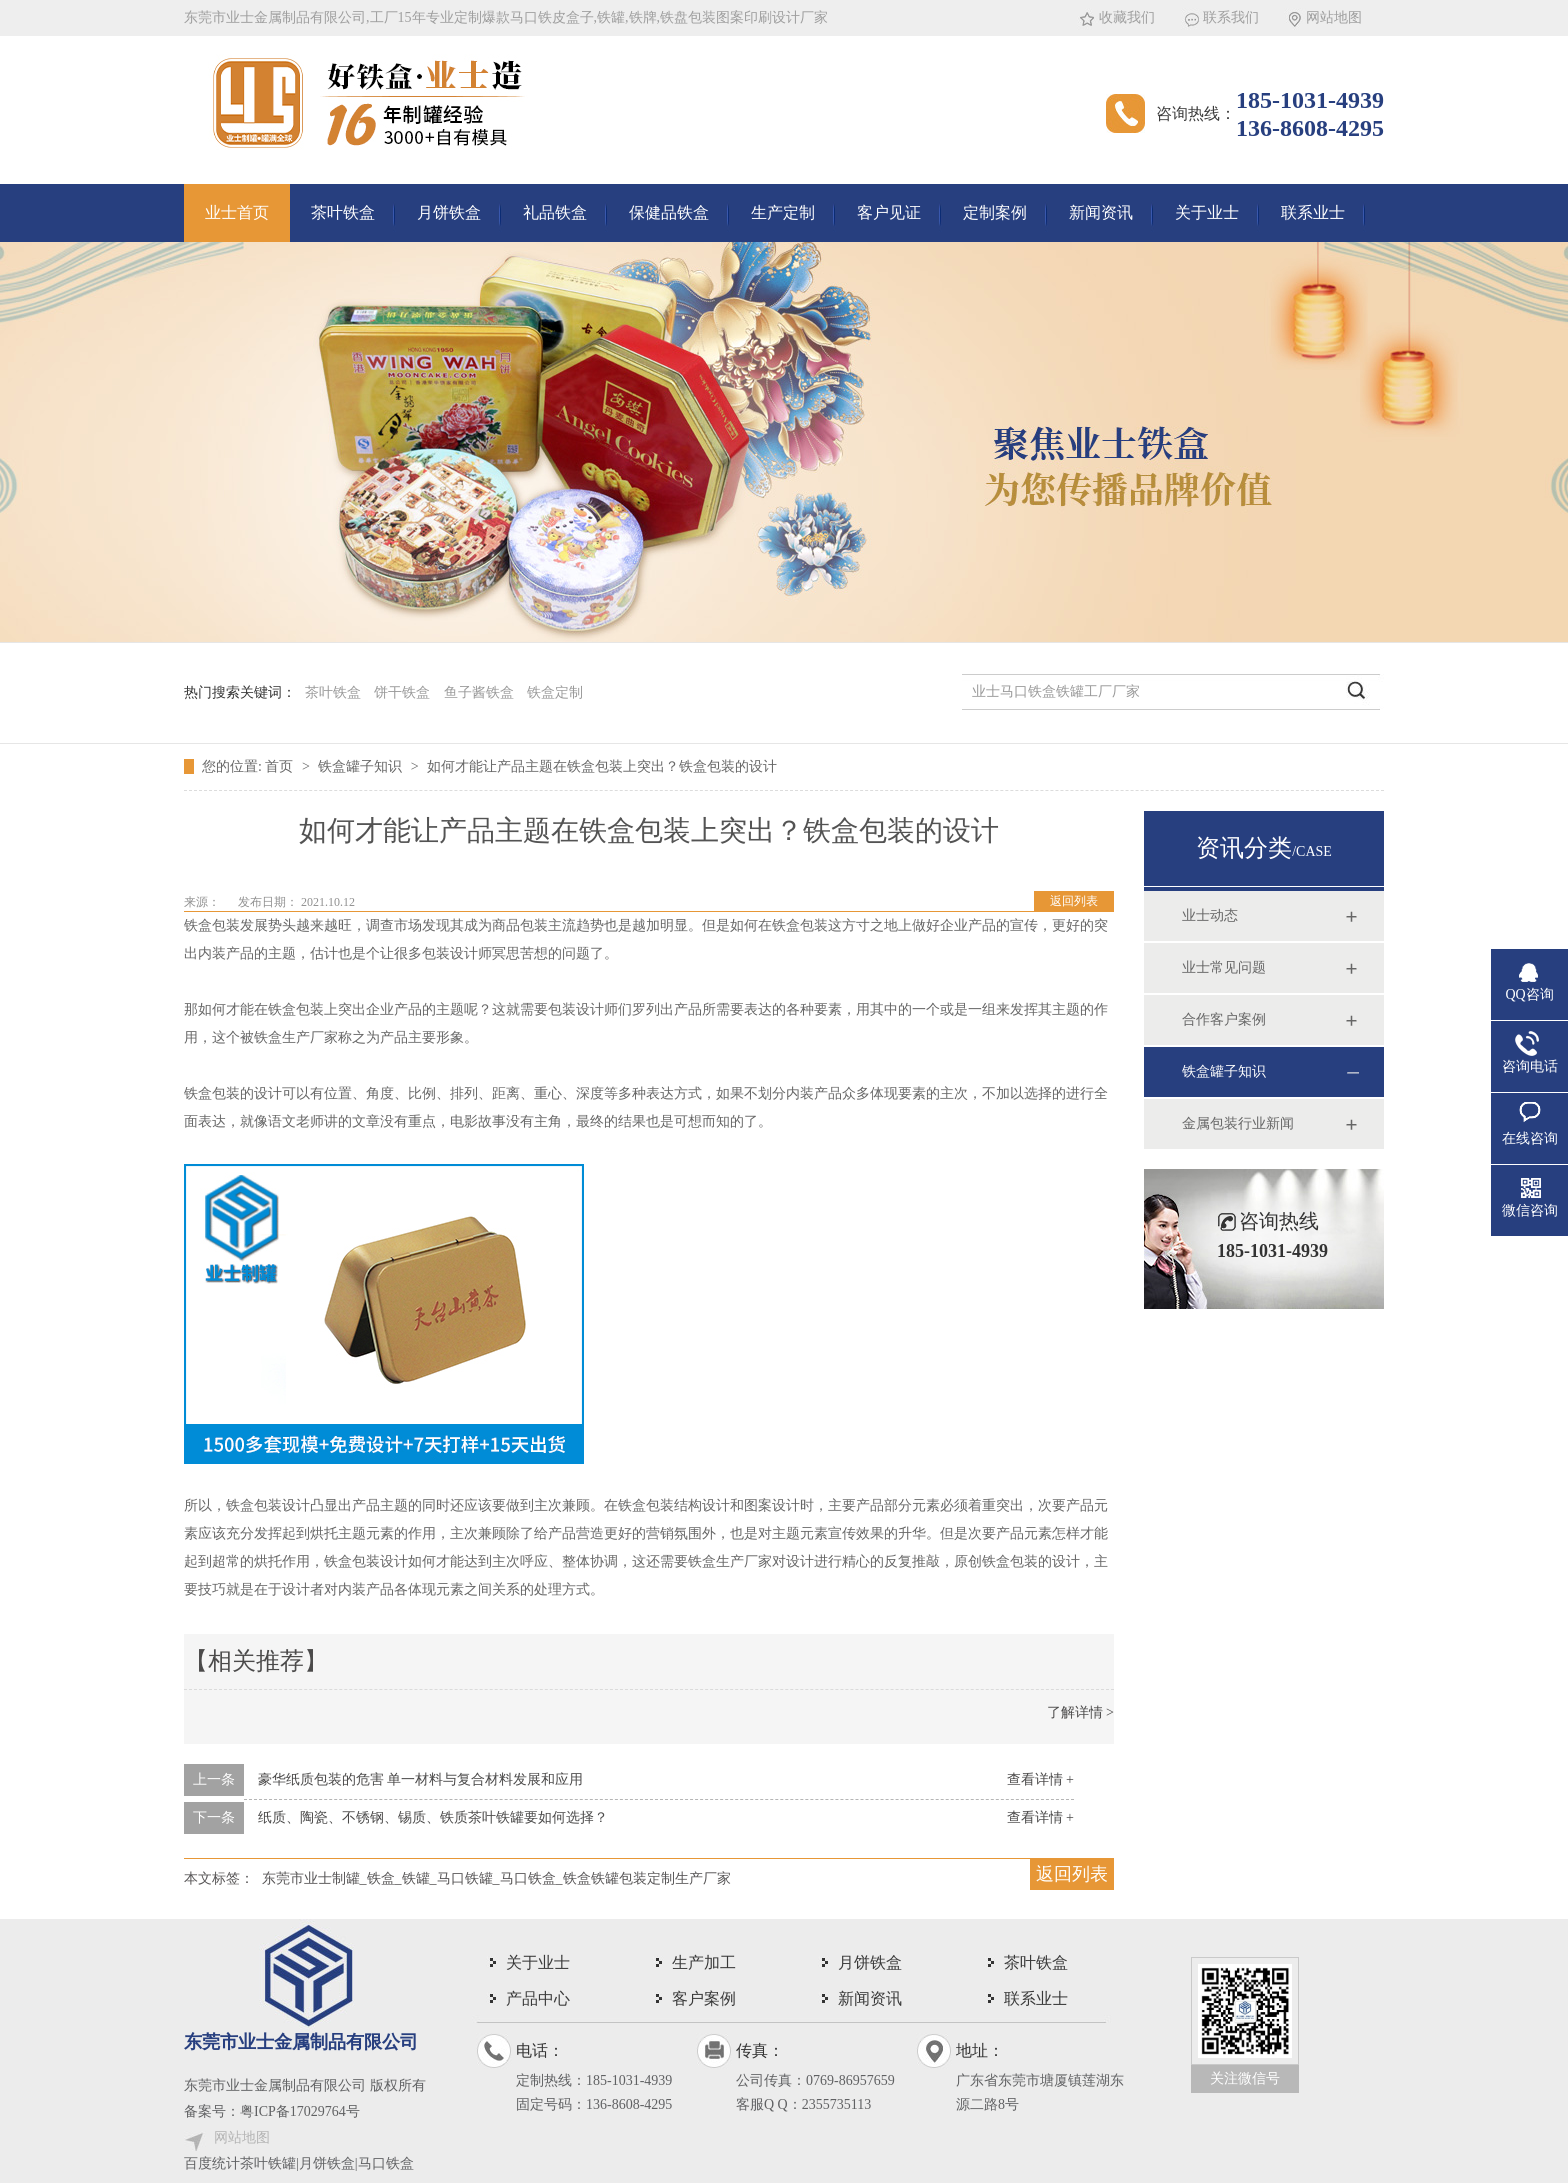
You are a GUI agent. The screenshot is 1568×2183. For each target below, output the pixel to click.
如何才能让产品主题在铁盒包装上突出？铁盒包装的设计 (602, 766)
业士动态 (1210, 915)
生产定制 (783, 212)
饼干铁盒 (402, 692)
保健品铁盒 (669, 212)
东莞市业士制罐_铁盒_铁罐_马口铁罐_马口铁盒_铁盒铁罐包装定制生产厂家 (496, 1878)
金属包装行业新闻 (1238, 1123)
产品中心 (538, 1998)
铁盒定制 (555, 692)
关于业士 (1207, 212)
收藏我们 (1127, 17)
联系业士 (1313, 212)
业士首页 (237, 212)
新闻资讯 (1101, 212)
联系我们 (1231, 17)
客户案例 (704, 1998)
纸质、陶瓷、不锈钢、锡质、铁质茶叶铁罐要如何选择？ (433, 1817)
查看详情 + (1040, 1779)
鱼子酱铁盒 (479, 692)
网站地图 (1334, 17)
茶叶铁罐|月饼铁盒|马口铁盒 (327, 2163)
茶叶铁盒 (343, 212)
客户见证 (889, 212)
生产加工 (704, 1962)
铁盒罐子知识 (362, 766)
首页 (281, 766)
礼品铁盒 (555, 212)
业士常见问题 (1224, 967)
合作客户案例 (1224, 1019)
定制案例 (995, 212)
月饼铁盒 (449, 212)
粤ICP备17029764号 (300, 2111)
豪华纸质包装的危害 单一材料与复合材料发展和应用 (421, 1779)
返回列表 (1074, 901)
